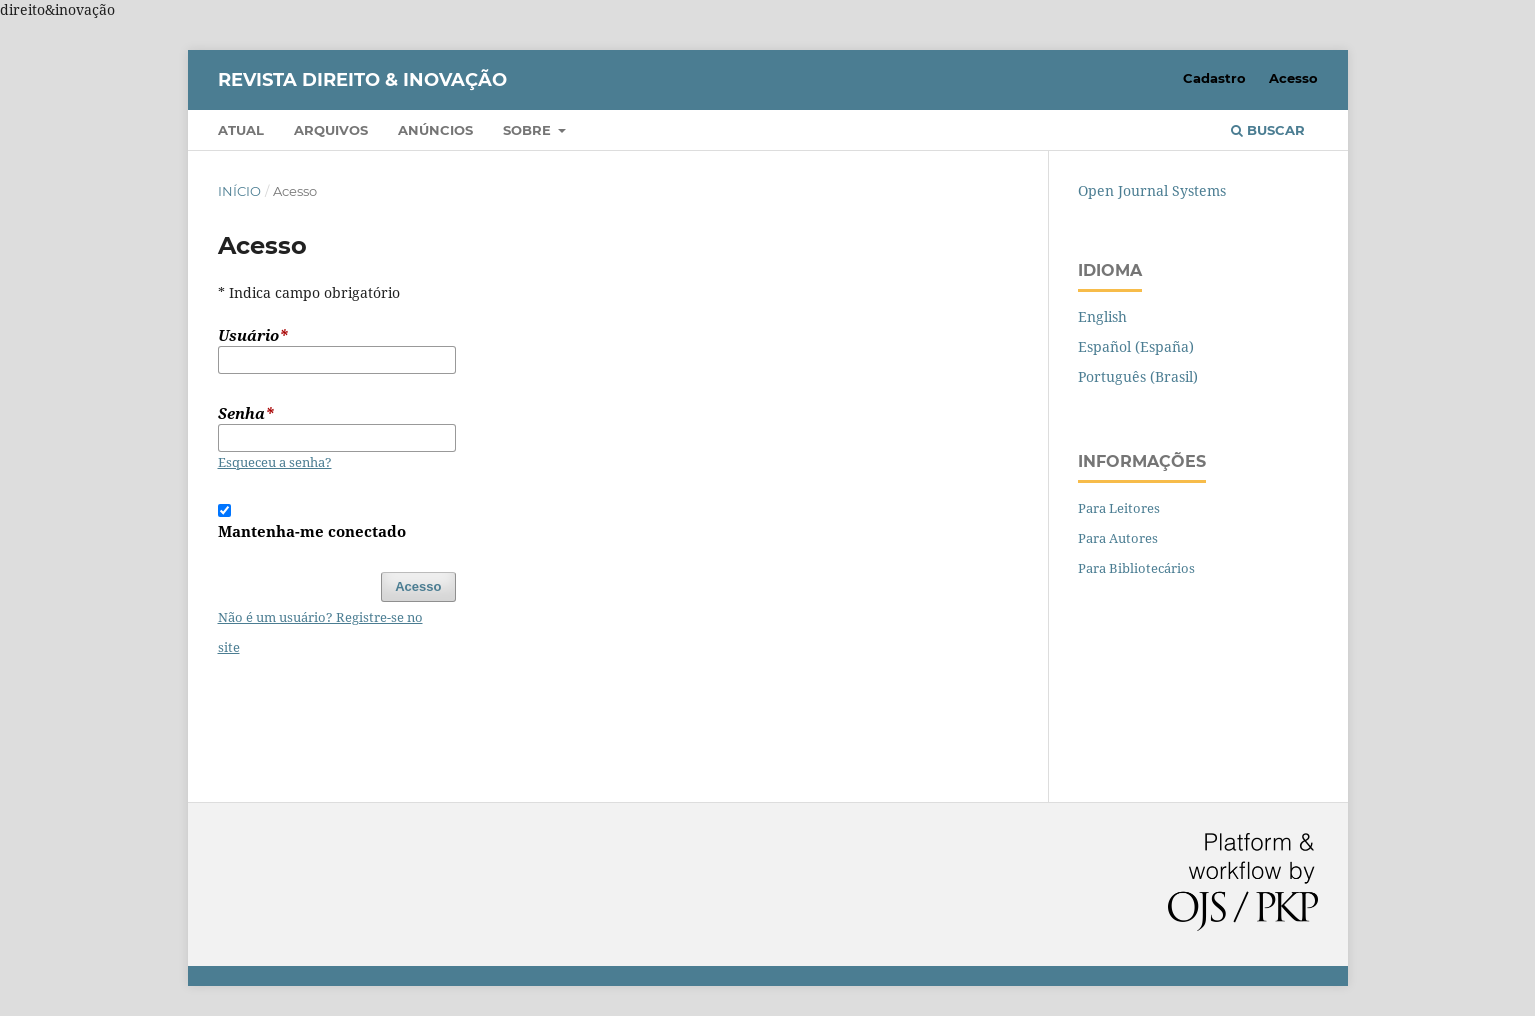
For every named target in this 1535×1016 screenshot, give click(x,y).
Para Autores (1118, 538)
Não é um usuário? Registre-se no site (320, 632)
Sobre (529, 130)
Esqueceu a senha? (275, 462)
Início (239, 191)
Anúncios (435, 130)
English (1102, 316)
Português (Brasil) (1138, 376)
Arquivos (331, 130)
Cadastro (1214, 78)
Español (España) (1136, 346)
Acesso (1293, 78)
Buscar (1268, 130)
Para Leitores (1119, 508)
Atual (241, 130)
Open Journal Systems (1152, 190)
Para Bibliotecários (1136, 568)
